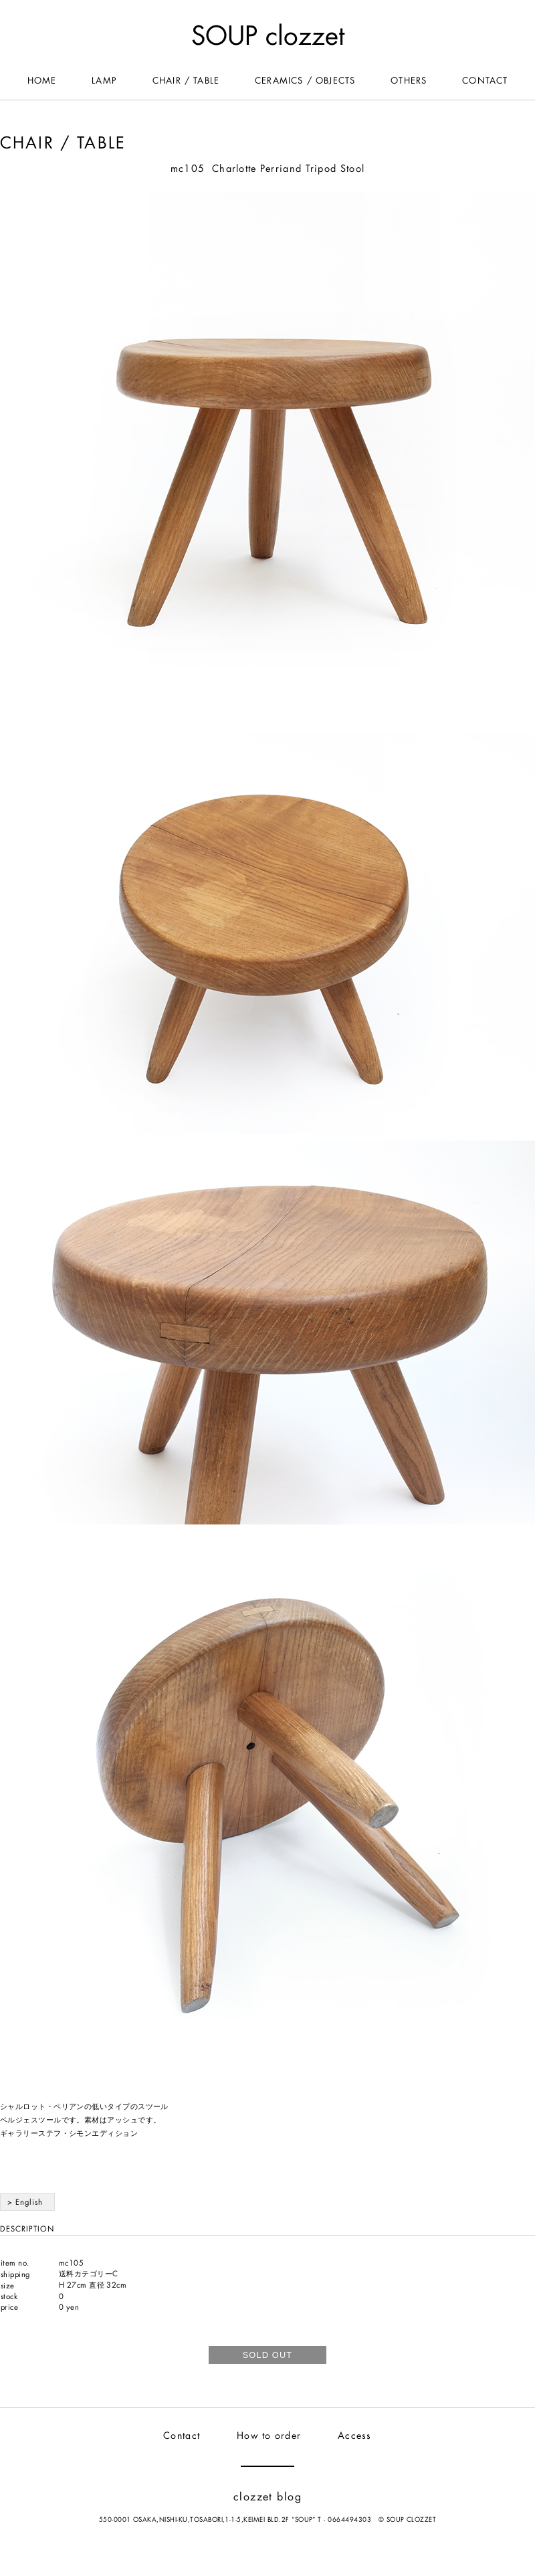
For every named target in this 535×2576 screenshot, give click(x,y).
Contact (181, 2436)
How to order (269, 2436)
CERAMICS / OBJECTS (305, 80)
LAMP (104, 80)
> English (25, 2202)
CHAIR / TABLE (185, 80)
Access (355, 2436)
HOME (42, 80)
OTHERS (409, 80)
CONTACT (485, 80)
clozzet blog (267, 2497)
